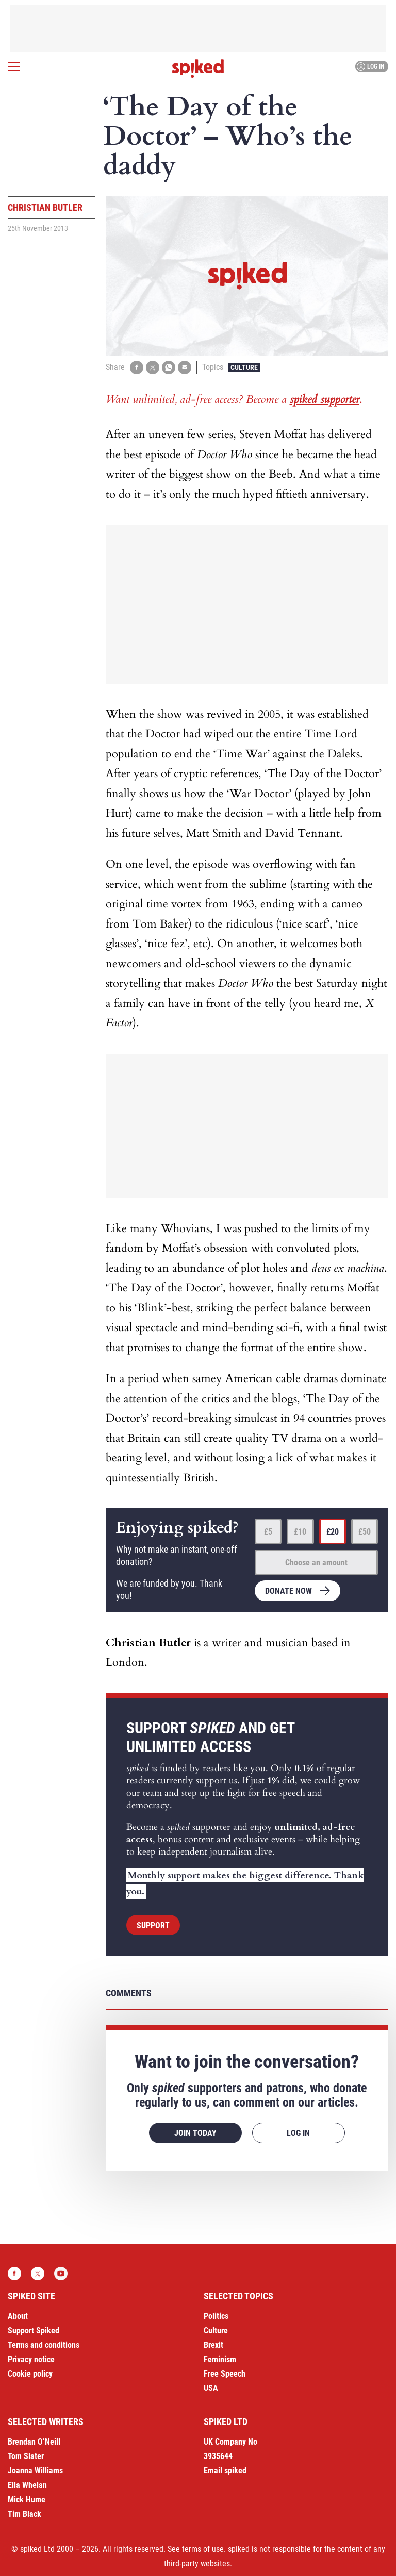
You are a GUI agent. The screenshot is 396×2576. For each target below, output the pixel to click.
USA (211, 2388)
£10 (300, 1532)
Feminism (220, 2359)
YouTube (61, 2273)
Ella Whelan (27, 2485)
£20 (332, 1532)
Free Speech (224, 2374)
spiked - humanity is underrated (198, 68)
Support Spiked (33, 2330)
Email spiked (225, 2471)
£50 (364, 1532)
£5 (268, 1532)
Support (153, 1925)
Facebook (14, 2273)
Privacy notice (31, 2359)
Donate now (288, 1591)
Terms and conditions (43, 2345)
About (18, 2316)
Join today (195, 2133)
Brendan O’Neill (34, 2442)
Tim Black (24, 2514)
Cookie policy (30, 2374)
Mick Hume (26, 2499)
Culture (244, 367)
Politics (216, 2316)
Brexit (213, 2345)
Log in (370, 66)
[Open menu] (14, 66)
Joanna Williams (35, 2471)
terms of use (203, 2549)
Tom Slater (26, 2456)
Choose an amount (316, 1563)
